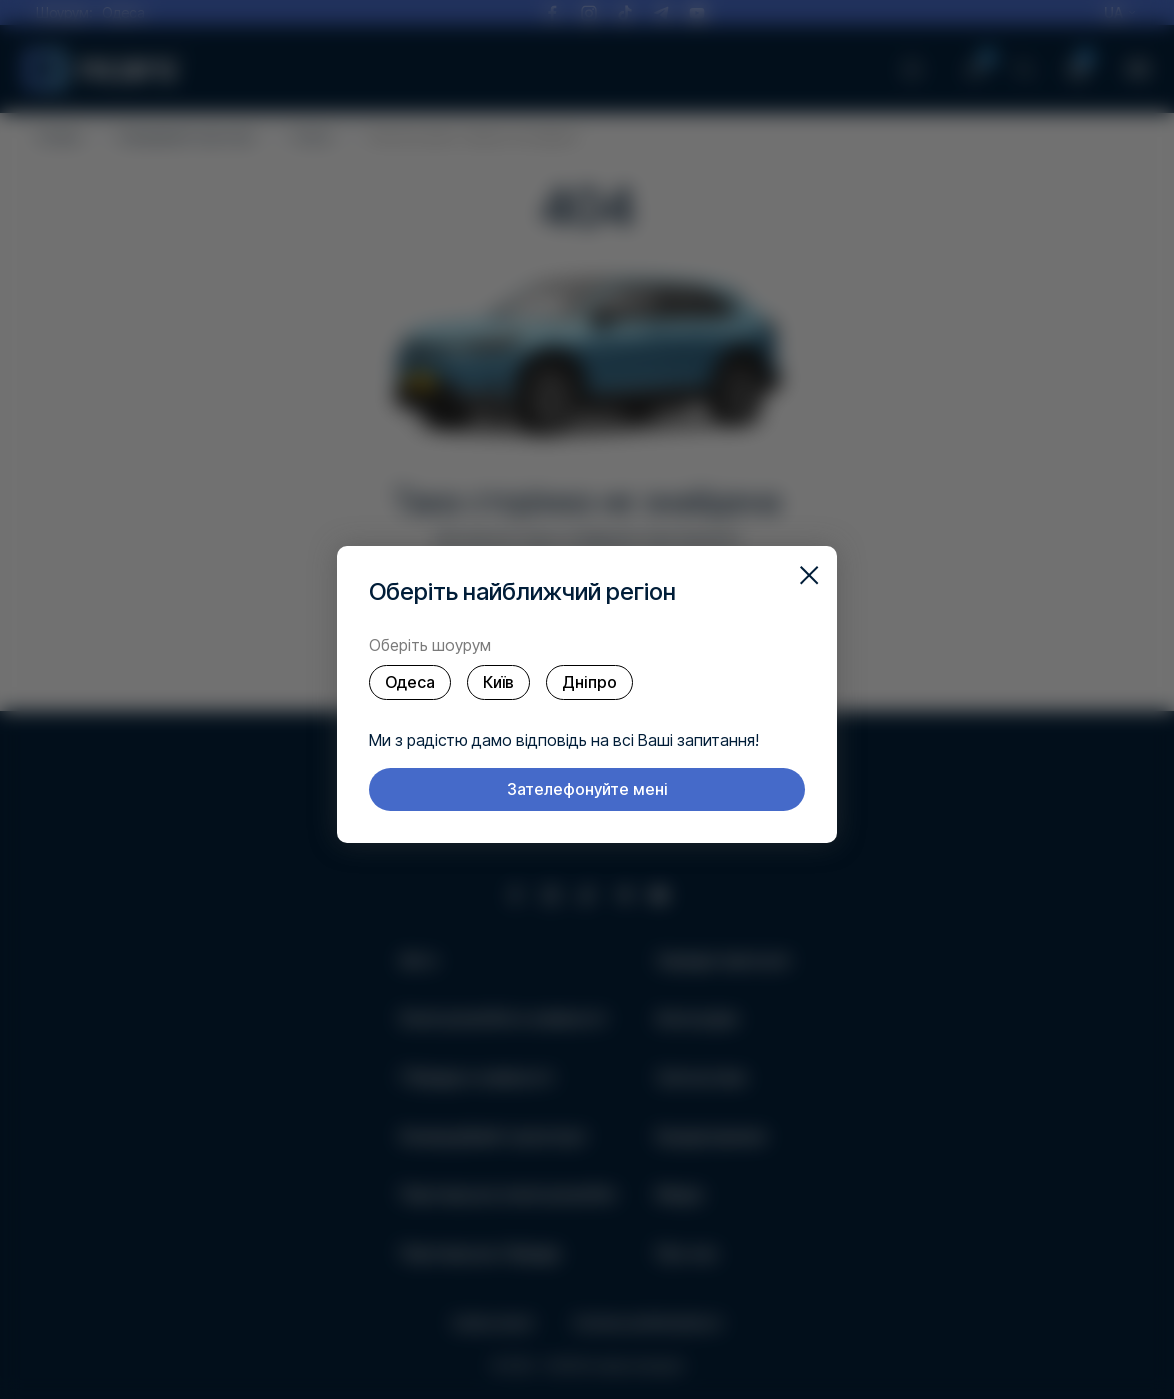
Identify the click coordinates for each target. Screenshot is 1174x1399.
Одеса (410, 682)
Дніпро (589, 682)
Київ (498, 682)
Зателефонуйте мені (587, 789)
